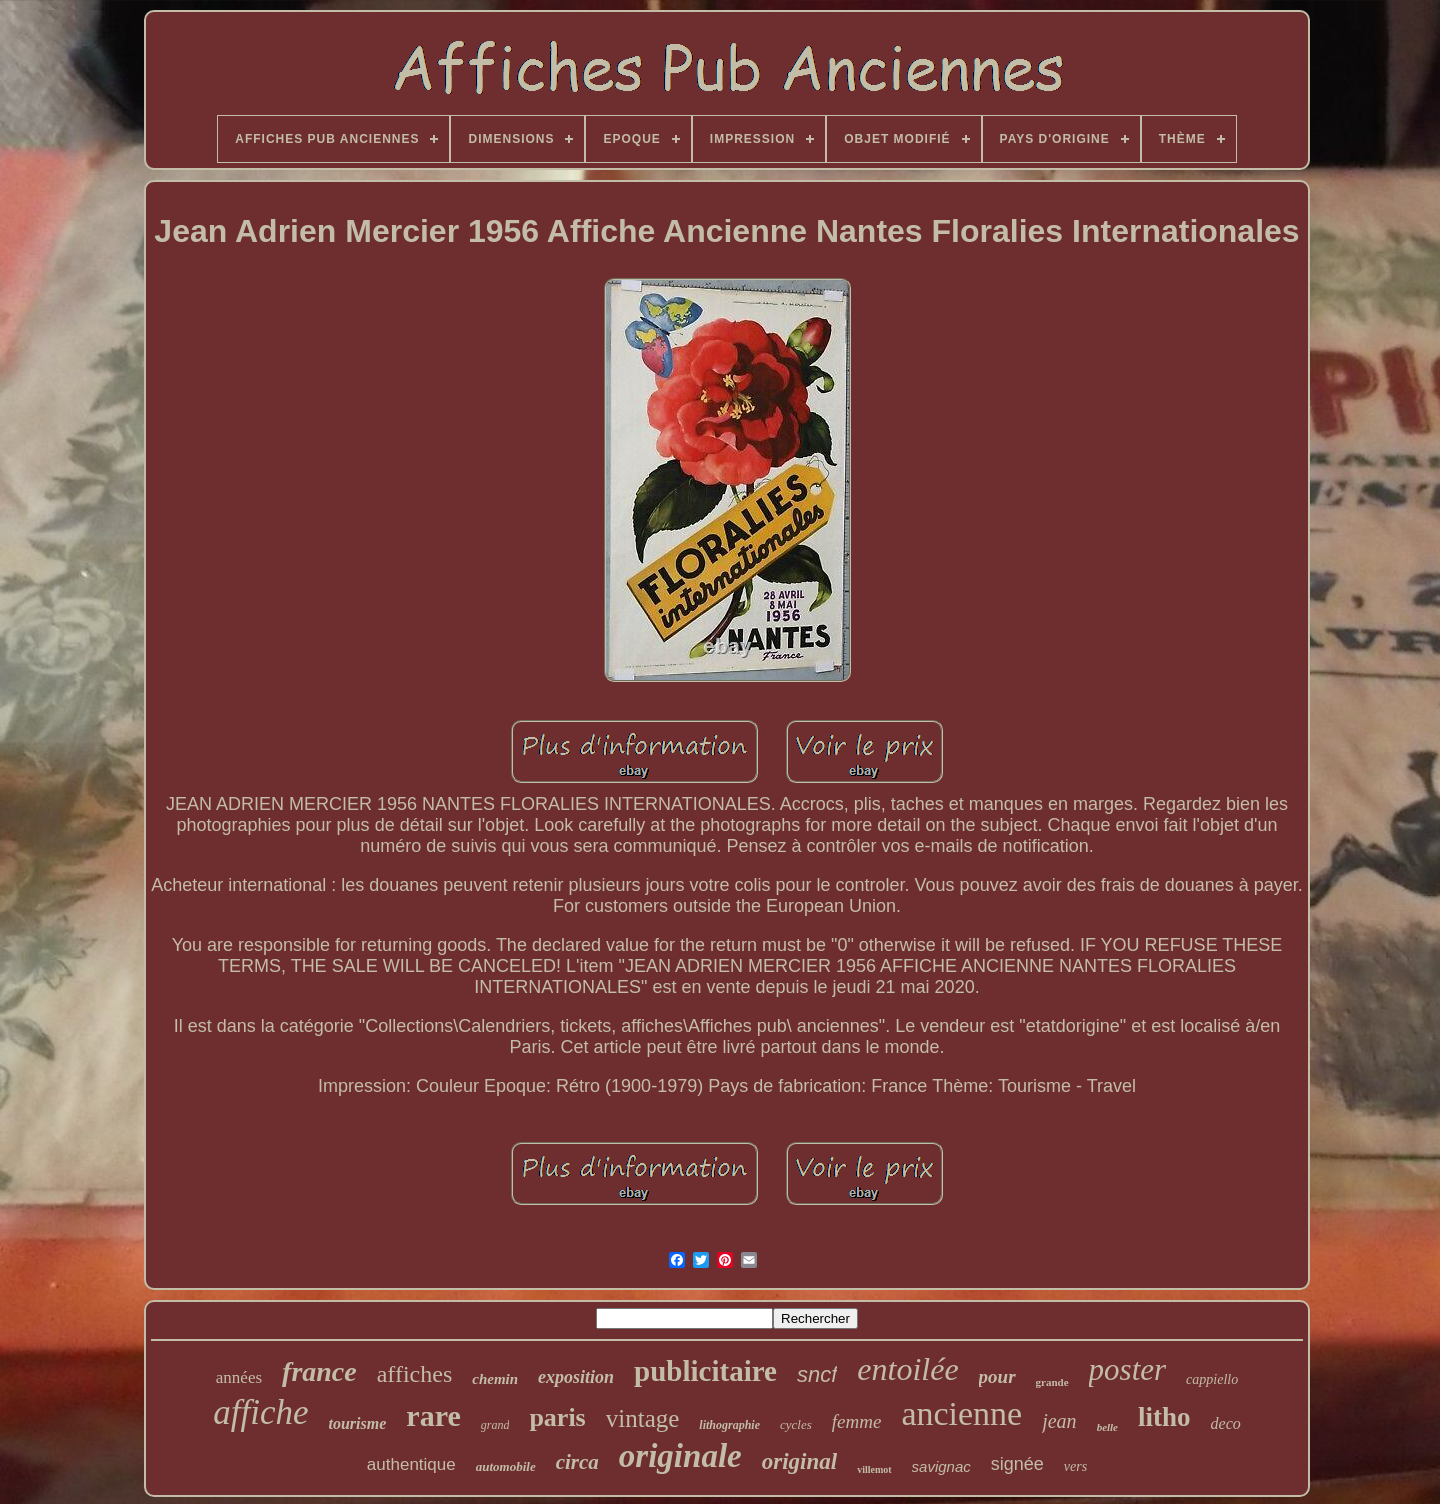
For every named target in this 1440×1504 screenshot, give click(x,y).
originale (680, 1456)
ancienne (961, 1413)
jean (1059, 1421)
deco (1226, 1423)
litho (1164, 1417)
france (319, 1371)
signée (1017, 1464)
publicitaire (705, 1371)
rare (433, 1415)
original (799, 1461)
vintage (643, 1418)
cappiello (1212, 1379)
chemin (495, 1379)
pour (997, 1376)
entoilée (907, 1369)
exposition (576, 1377)
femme (857, 1421)
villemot (874, 1469)
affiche (260, 1412)
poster (1128, 1369)
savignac (941, 1466)
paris (557, 1417)
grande (1052, 1382)
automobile (506, 1466)
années (239, 1377)
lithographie (729, 1425)
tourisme (358, 1423)
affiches (415, 1374)
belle (1107, 1427)
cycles (796, 1424)
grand (495, 1425)
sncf (817, 1374)
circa (577, 1462)
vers (1075, 1466)
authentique (411, 1464)
